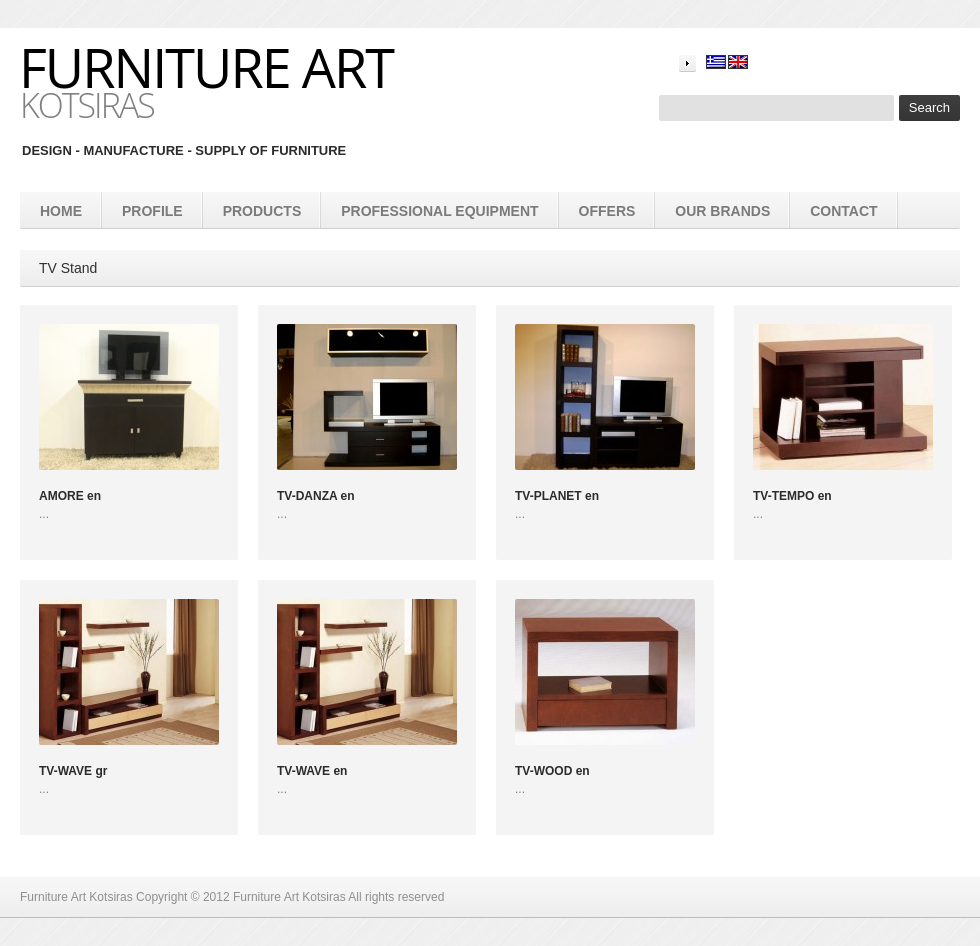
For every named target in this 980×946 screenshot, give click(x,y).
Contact (843, 211)
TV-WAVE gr (73, 771)
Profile (152, 211)
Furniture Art (206, 67)
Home (61, 211)
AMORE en (70, 496)
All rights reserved (396, 897)
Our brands (722, 211)
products (262, 211)
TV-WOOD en (552, 771)
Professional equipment (439, 211)
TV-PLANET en (557, 496)
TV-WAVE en (312, 771)
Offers (607, 211)
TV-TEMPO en (792, 496)
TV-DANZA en (316, 496)
